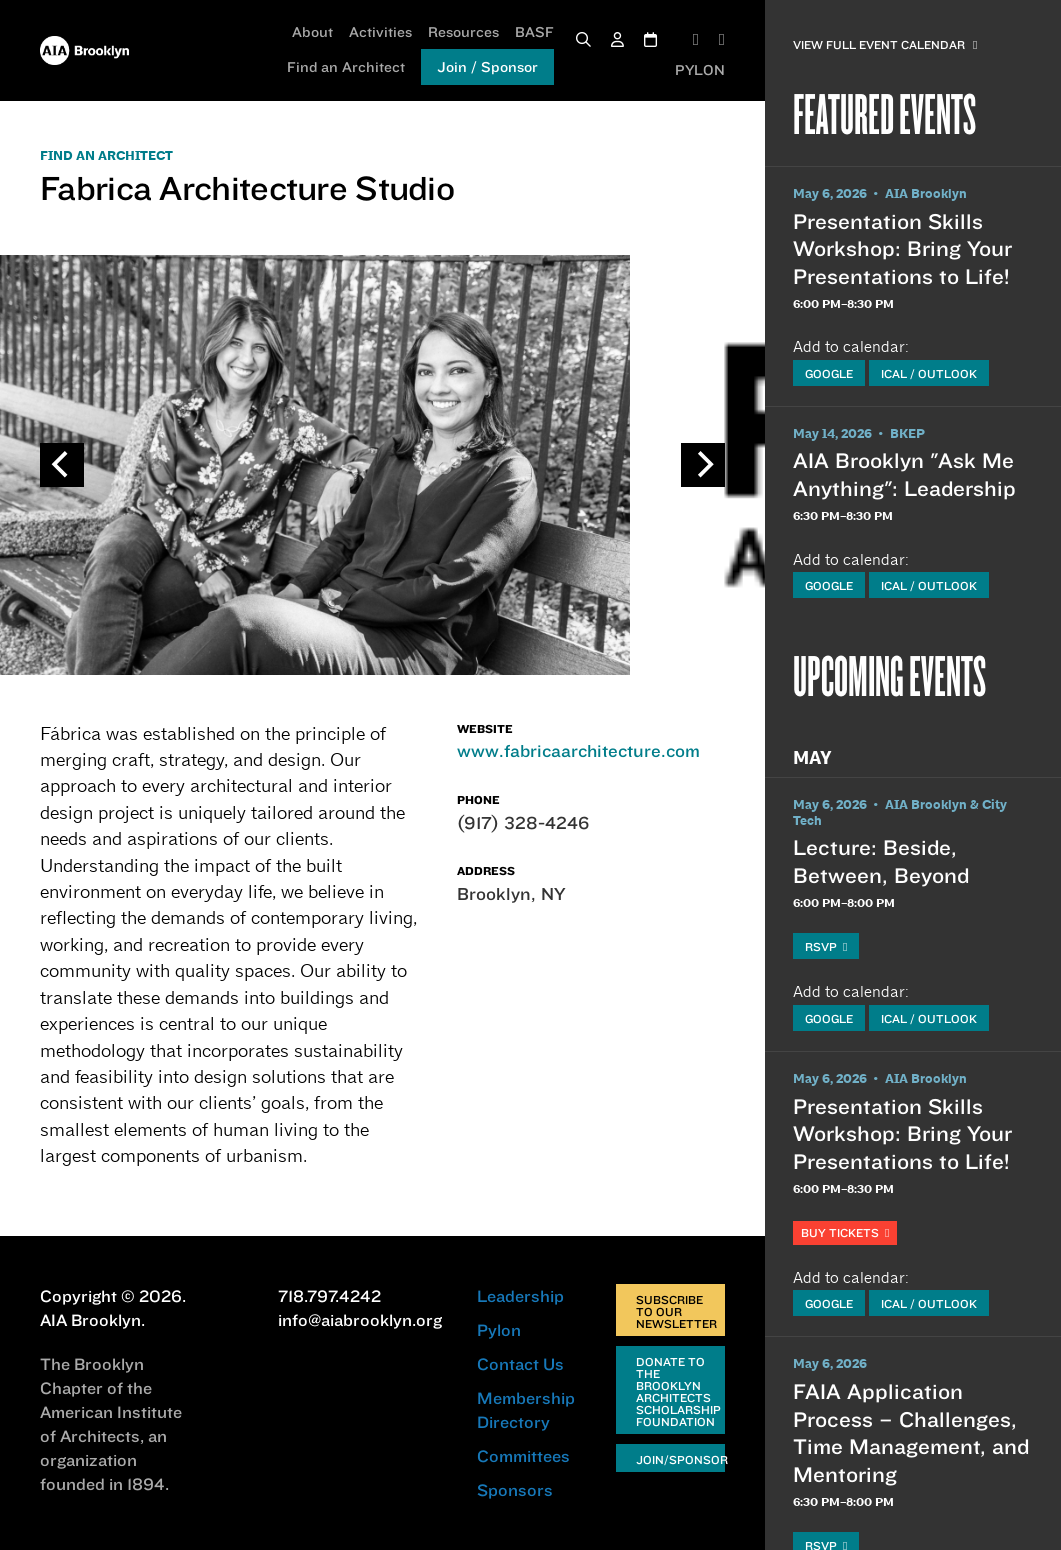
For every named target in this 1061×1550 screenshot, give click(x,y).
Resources (463, 32)
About (312, 32)
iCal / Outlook (929, 373)
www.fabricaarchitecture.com (578, 750)
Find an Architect (346, 67)
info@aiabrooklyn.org (360, 1320)
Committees (523, 1456)
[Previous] (62, 465)
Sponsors (515, 1490)
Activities (380, 32)
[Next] (703, 465)
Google (829, 373)
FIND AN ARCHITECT (106, 156)
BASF (534, 32)
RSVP (826, 946)
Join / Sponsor (487, 67)
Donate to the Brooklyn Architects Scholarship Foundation (678, 1391)
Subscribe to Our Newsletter (676, 1311)
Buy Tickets (845, 1232)
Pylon (499, 1330)
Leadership (520, 1296)
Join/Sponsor (680, 1459)
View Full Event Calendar (885, 44)
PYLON (700, 70)
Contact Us (520, 1364)
